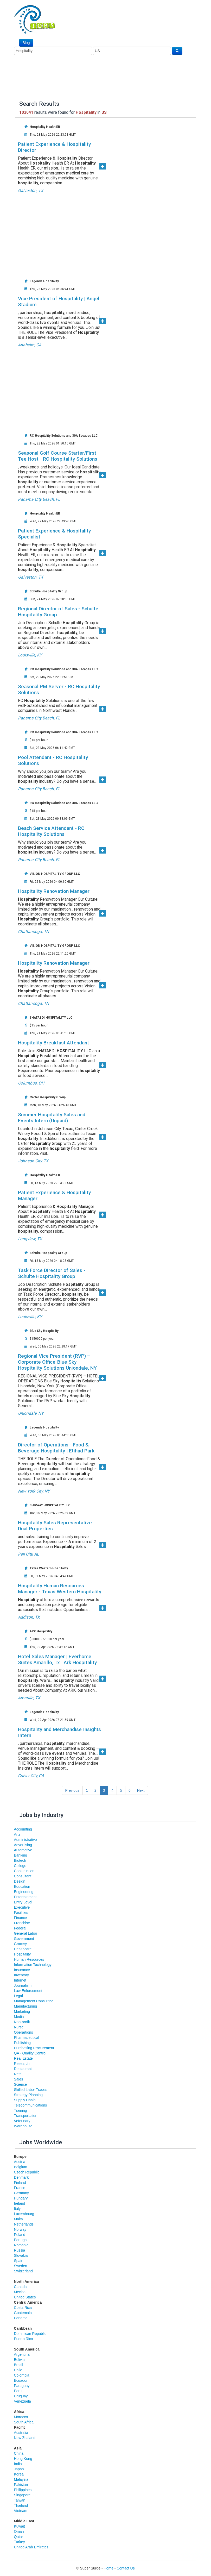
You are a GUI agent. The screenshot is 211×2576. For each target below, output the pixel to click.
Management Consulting (34, 2001)
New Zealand (25, 2438)
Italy (17, 2209)
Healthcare (23, 1949)
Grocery (20, 1944)
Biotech (20, 1860)
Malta (18, 2219)
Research (22, 2063)
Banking (20, 1855)
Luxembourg (24, 2214)
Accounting (23, 1829)
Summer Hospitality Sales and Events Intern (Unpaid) (51, 1118)
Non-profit (22, 2022)
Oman (19, 2531)
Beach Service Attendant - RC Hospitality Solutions (51, 831)
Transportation (25, 2116)
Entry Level (23, 1902)
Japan (19, 2469)
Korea (19, 2474)
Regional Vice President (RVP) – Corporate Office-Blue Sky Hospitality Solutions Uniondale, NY (57, 1362)
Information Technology (33, 1965)
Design (19, 1881)
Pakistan (21, 2485)
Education (22, 1886)
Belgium (20, 2167)
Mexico (19, 2292)
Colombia (21, 2375)
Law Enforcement (28, 1991)
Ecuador (21, 2380)
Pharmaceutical (26, 2037)
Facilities (21, 1912)
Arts (17, 1834)
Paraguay (22, 2386)
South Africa (24, 2422)
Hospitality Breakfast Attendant (53, 1043)
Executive (22, 1907)
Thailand (21, 2505)
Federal (20, 1928)
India (18, 2464)
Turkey (19, 2542)
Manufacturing (25, 2006)
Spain (18, 2261)
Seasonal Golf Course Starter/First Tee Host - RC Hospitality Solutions (57, 456)
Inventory (21, 1975)
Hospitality (22, 1954)
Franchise (22, 1923)
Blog (26, 43)
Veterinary (22, 2121)
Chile (18, 2370)
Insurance (22, 1970)
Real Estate (23, 2058)
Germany (21, 2193)
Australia (21, 2432)
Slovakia (21, 2255)
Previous (72, 1790)
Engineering (24, 1892)
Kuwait (19, 2526)
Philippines (23, 2490)
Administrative (25, 1840)
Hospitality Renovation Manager (53, 891)
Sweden (20, 2266)
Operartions (23, 2032)
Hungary (21, 2198)
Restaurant (23, 2069)
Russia (19, 2250)
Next (141, 1790)
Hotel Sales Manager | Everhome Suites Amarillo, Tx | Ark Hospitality (57, 1659)
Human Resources (29, 1959)
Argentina (22, 2354)
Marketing (22, 2011)
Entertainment (25, 1897)
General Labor (25, 1933)
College (20, 1866)
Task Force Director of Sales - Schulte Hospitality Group (51, 1273)
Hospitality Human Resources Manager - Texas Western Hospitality (59, 1589)
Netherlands (24, 2224)
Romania (21, 2245)
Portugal (21, 2240)
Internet (20, 1980)
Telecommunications (30, 2105)
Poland (19, 2235)
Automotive (23, 1850)
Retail (18, 2074)
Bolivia (19, 2360)
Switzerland (23, 2271)
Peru (18, 2391)
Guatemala (23, 2313)
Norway (20, 2229)
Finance (20, 1918)
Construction (24, 1871)
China (19, 2453)
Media (19, 2017)
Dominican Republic (30, 2333)
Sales (18, 2079)
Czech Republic (27, 2172)
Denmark (21, 2177)
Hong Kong (23, 2458)
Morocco (21, 2417)
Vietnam (20, 2511)
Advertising (23, 1845)
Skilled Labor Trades (30, 2090)
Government (24, 1938)
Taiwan (19, 2500)
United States (25, 2297)
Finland (20, 2182)
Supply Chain (25, 2100)
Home (108, 2568)
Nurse (19, 2027)
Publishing (22, 2043)
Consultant (22, 1876)
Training (20, 2110)
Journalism (23, 1985)
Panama (21, 2318)
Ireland (19, 2203)
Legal (18, 1996)
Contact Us (126, 2568)
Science (20, 2084)
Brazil (18, 2365)
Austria (19, 2162)
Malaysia (21, 2479)
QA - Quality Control (30, 2053)
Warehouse (23, 2126)
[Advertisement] (112, 232)
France (19, 2188)
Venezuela (22, 2401)
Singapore (22, 2495)
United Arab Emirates (31, 2547)
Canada (20, 2287)
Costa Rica (23, 2307)
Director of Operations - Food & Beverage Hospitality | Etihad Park (56, 1448)
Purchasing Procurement (34, 2048)
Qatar (18, 2537)
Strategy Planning (28, 2095)
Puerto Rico (23, 2339)
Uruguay (21, 2396)
